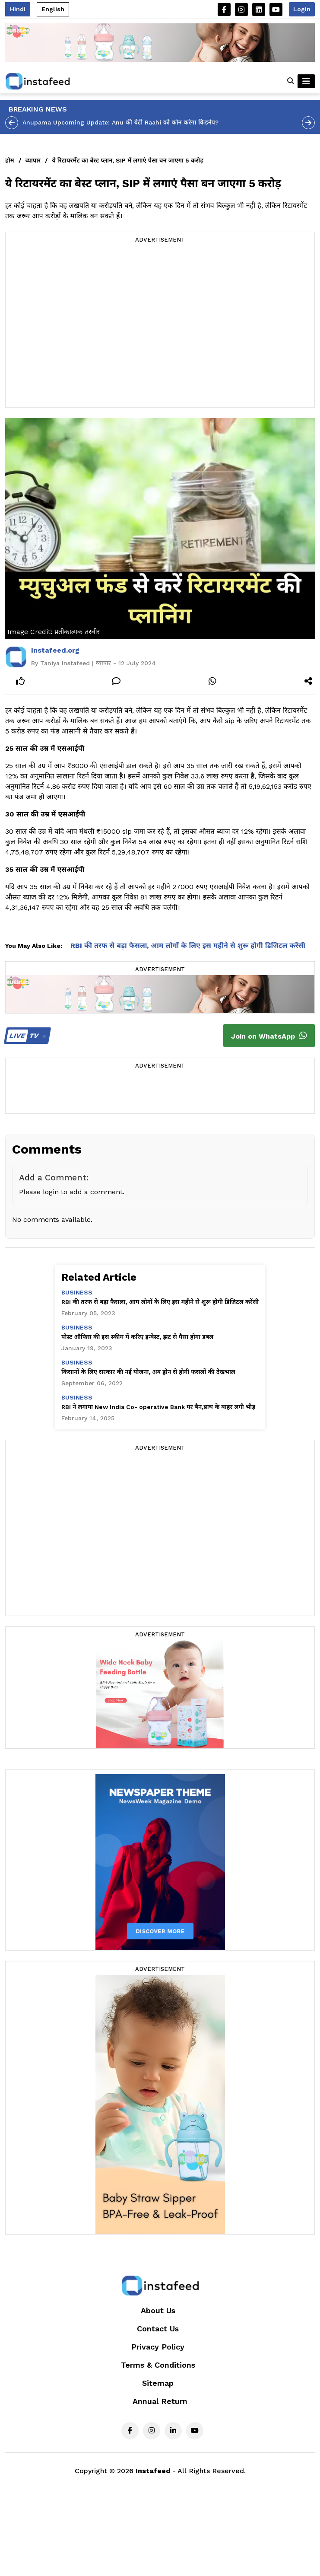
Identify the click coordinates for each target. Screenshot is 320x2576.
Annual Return (160, 2401)
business (76, 1292)
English (52, 9)
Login (301, 9)
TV (26, 1036)
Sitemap (158, 2383)
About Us (158, 2310)
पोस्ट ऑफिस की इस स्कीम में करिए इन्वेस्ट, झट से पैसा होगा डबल (137, 1336)
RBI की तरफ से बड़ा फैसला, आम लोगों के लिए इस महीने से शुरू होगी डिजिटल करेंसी (187, 945)
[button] (290, 81)
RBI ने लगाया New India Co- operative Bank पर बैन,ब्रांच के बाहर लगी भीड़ (158, 1406)
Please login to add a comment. (71, 1192)
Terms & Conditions (158, 2364)
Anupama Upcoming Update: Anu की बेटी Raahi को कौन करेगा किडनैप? (120, 122)
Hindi (17, 9)
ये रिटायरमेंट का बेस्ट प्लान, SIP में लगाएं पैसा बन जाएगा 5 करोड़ (127, 160)
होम (9, 160)
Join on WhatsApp (269, 1035)
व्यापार (33, 160)
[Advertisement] (81, 326)
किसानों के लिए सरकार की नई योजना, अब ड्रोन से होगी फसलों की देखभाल (148, 1371)
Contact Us (158, 2328)
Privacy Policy (157, 2346)
